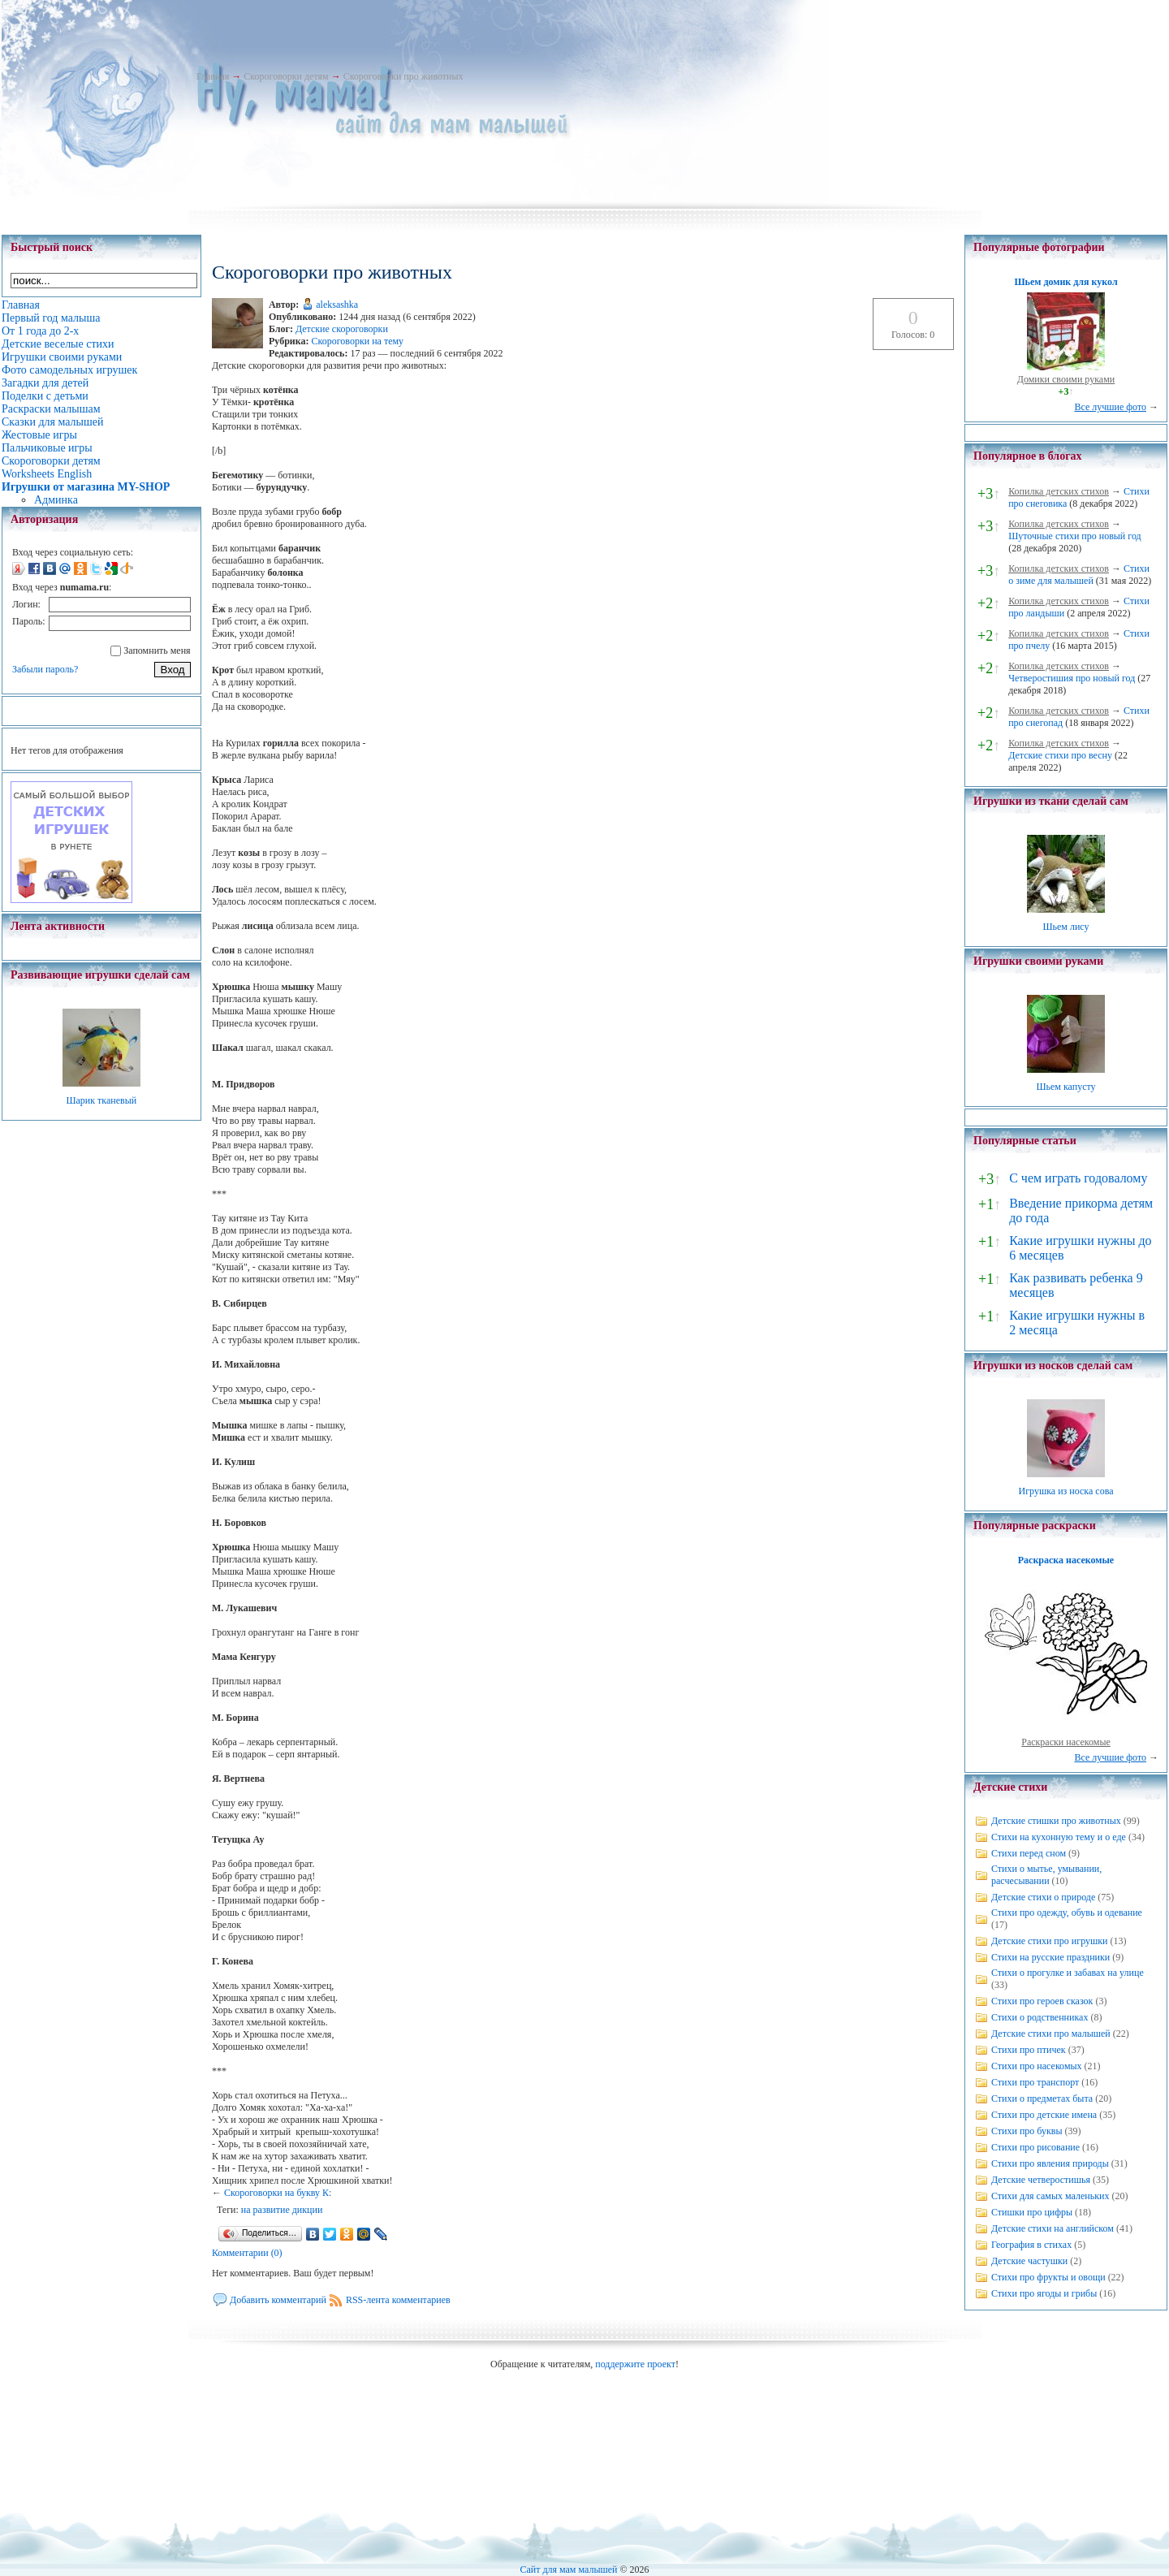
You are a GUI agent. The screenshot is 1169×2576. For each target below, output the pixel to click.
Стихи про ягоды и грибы (1044, 2293)
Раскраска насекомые (1066, 1560)
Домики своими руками (1066, 379)
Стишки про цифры (1031, 2212)
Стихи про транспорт (1035, 2082)
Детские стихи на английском (1052, 2228)
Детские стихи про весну (1060, 755)
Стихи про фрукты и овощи (1048, 2277)
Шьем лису (1065, 926)
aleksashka (337, 304)
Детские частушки (1029, 2261)
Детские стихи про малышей (1051, 2033)
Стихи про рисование (1035, 2147)
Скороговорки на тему (357, 341)
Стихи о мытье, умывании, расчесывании (1046, 1875)
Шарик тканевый (101, 1100)
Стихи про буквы (1027, 2131)
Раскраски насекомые (1066, 1742)
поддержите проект (635, 2364)
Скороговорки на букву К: (278, 2192)
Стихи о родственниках (1039, 2017)
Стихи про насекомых (1036, 2066)
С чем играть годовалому (1078, 1178)
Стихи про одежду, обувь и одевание (1066, 1912)
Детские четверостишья (1040, 2179)
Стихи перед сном (1028, 1853)
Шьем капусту (1065, 1086)
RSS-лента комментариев (398, 2300)
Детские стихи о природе (1043, 1897)
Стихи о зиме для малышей (1079, 574)
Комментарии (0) (247, 2252)
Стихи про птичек (1028, 2049)
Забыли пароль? (45, 669)
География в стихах (1031, 2244)
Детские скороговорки (341, 329)
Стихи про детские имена (1044, 2114)
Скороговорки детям (286, 76)
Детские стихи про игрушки (1049, 1941)
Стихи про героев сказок (1042, 2001)
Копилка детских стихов (1058, 491)
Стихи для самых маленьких (1050, 2196)
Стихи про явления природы (1050, 2163)
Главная (212, 76)
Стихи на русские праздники (1050, 1957)
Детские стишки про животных (1056, 1820)
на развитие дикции (282, 2209)
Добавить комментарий (278, 2300)
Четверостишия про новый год (1071, 678)
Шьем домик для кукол (1065, 281)
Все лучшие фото (1110, 407)
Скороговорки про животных (403, 76)
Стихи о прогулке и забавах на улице (1067, 1972)
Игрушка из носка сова (1066, 1491)
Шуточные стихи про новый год (1074, 536)
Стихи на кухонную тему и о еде (1058, 1837)
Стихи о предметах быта (1042, 2098)
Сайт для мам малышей (568, 2569)
